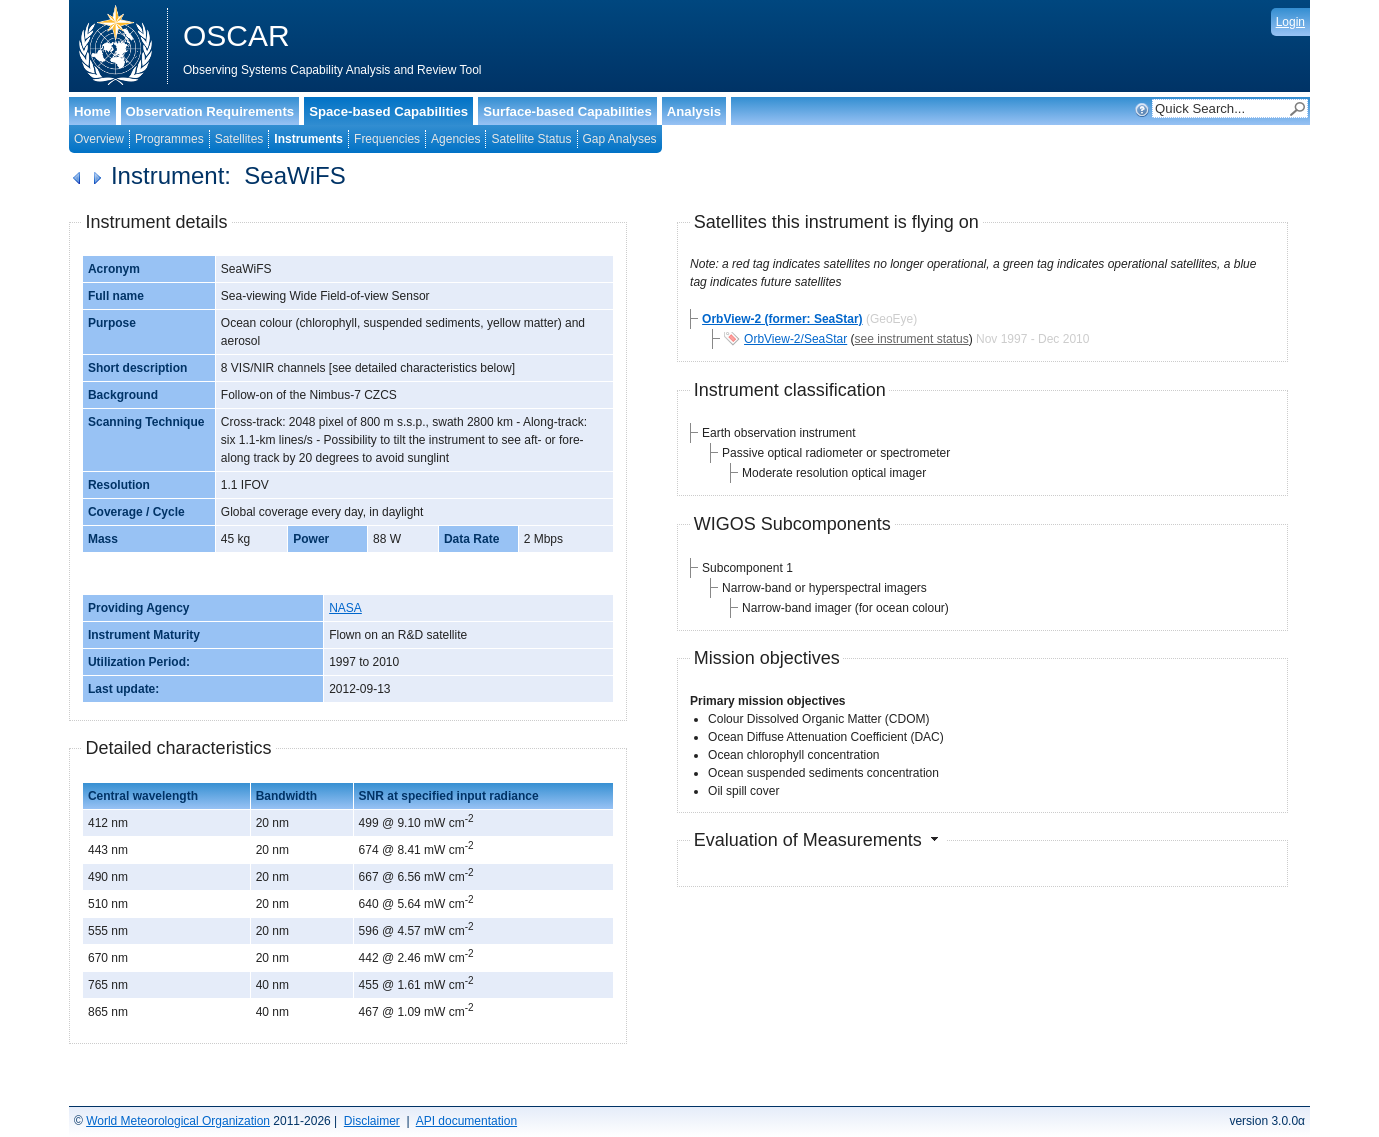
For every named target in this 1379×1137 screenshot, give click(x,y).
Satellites (239, 139)
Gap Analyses (620, 139)
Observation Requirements (210, 111)
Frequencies (387, 139)
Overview (99, 139)
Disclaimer (372, 1121)
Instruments (308, 139)
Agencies (455, 139)
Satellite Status (531, 139)
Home (92, 111)
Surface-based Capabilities (567, 111)
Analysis (694, 111)
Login (1290, 22)
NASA (345, 608)
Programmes (169, 139)
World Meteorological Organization (178, 1121)
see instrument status (912, 339)
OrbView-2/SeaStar (795, 339)
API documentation (466, 1121)
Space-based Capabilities (388, 111)
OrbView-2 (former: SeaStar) (782, 319)
